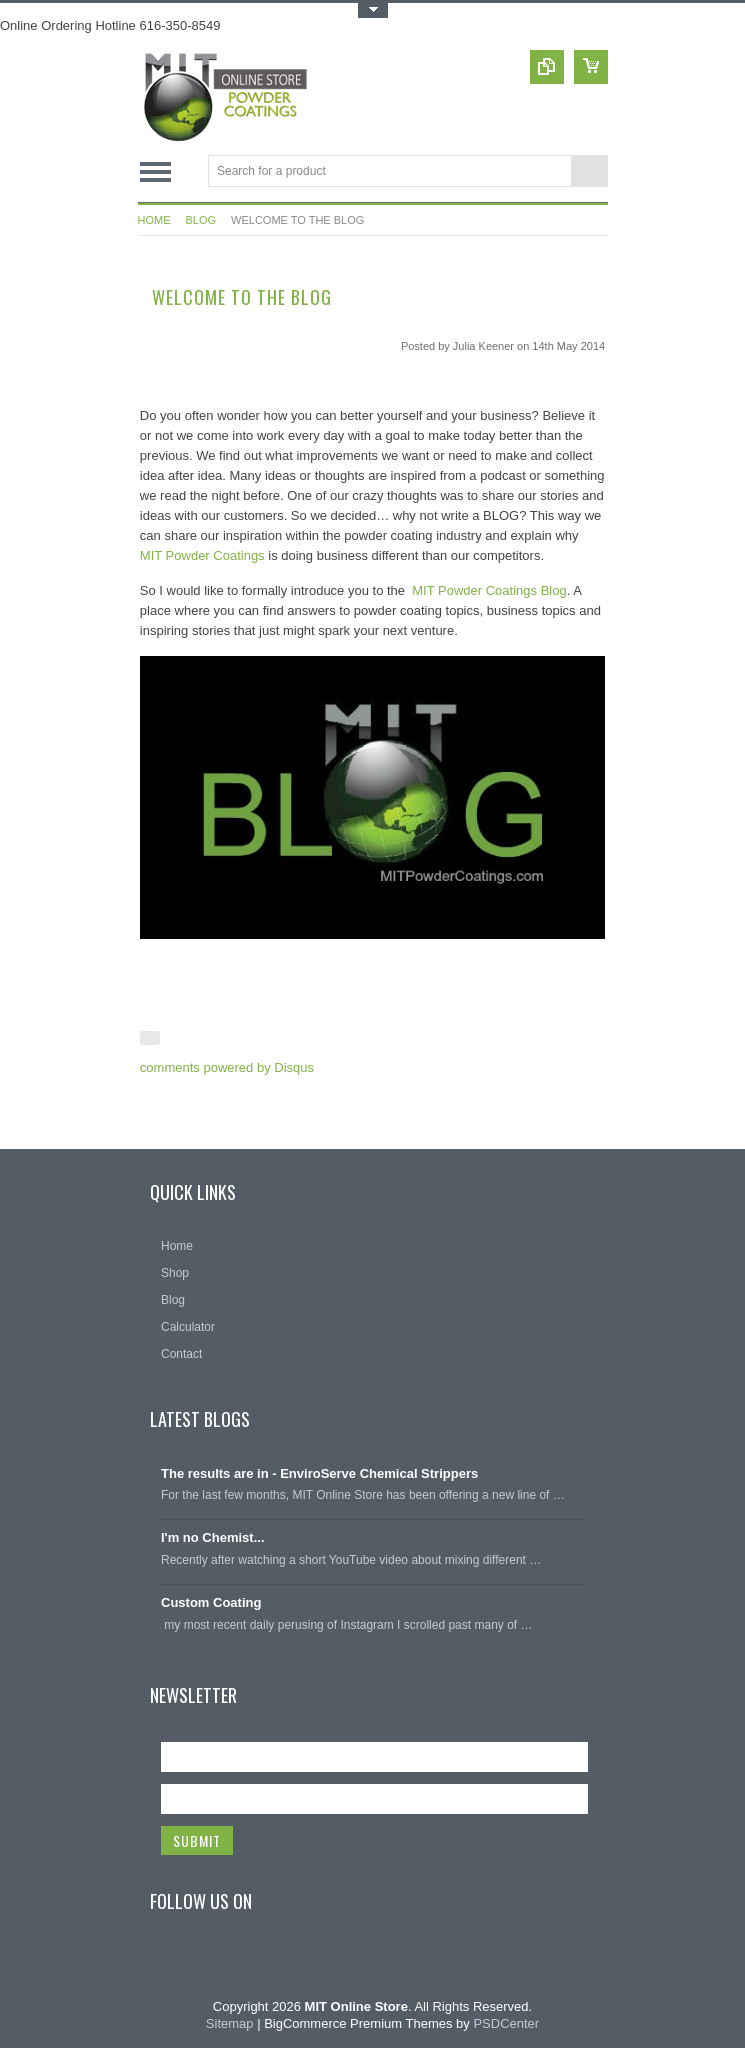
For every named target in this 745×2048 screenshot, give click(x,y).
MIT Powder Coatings (202, 555)
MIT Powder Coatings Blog (489, 590)
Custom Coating (211, 1602)
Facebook (175, 1962)
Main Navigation (155, 172)
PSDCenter (506, 2023)
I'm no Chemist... (213, 1537)
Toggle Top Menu (373, 10)
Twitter (211, 1962)
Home (154, 220)
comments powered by (227, 1067)
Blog (201, 220)
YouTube (283, 1962)
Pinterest (247, 1962)
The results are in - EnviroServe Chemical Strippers (319, 1473)
